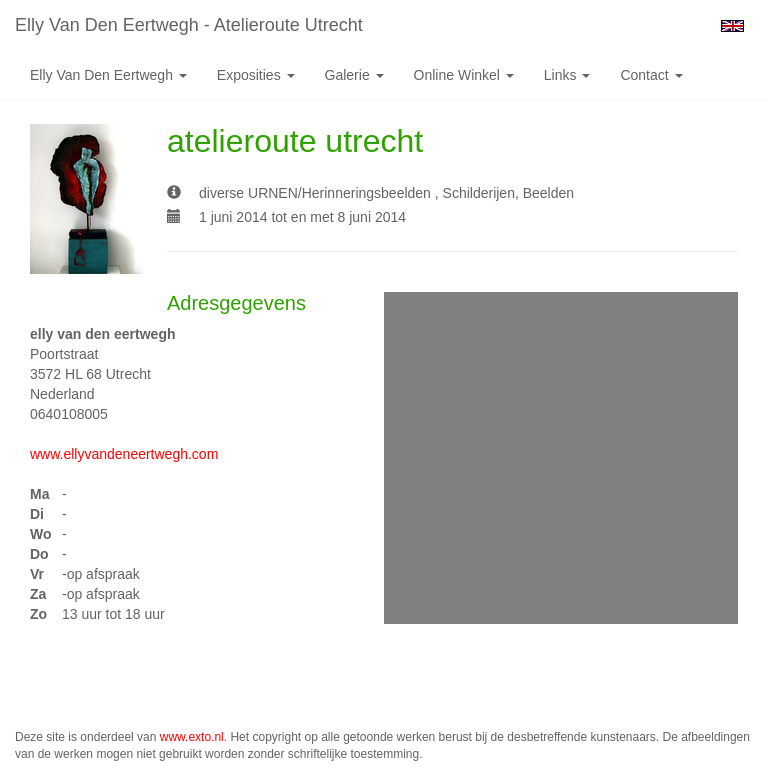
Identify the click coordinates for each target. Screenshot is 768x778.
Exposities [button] (256, 75)
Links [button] (567, 75)
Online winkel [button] (464, 75)
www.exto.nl (192, 737)
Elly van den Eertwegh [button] (108, 75)
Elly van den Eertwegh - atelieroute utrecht (189, 25)
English (732, 26)
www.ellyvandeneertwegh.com (124, 454)
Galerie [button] (354, 75)
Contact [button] (651, 75)
